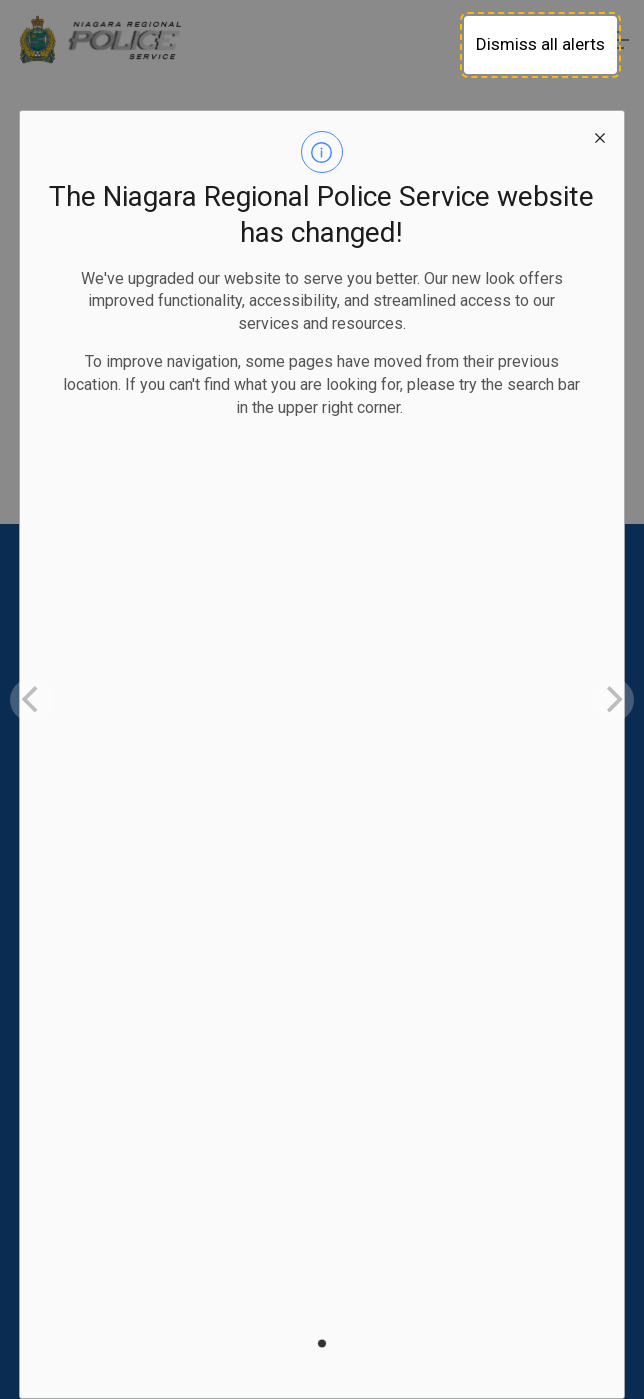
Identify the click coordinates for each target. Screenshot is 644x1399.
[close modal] (600, 135)
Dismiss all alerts (540, 44)
